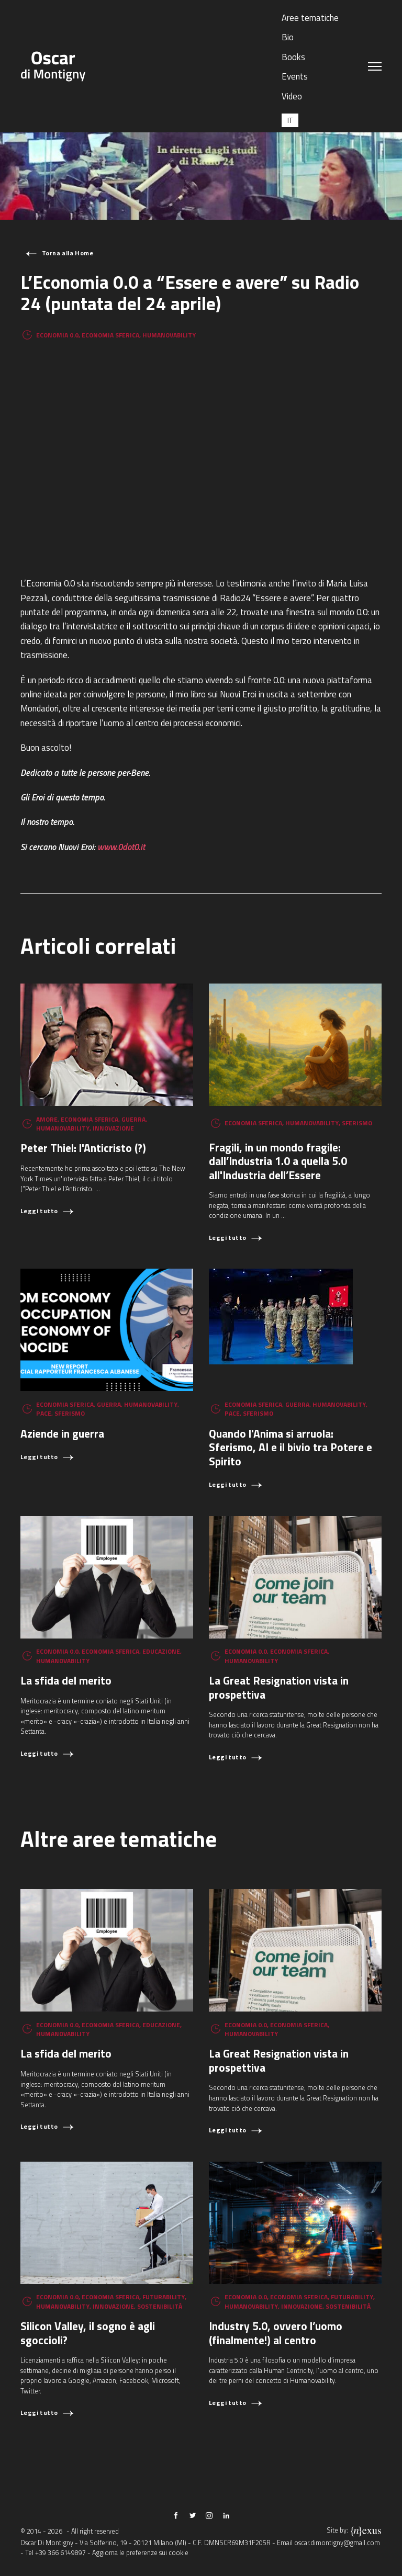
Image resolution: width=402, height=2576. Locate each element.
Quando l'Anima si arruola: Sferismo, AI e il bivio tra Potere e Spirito (290, 1447)
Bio (288, 36)
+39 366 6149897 (60, 2553)
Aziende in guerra (62, 1433)
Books (293, 56)
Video (292, 96)
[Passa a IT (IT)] (290, 120)
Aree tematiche (310, 17)
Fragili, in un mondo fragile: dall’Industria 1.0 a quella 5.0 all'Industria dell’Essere (278, 1161)
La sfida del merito (65, 1680)
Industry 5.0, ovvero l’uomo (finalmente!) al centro (275, 2333)
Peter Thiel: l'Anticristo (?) (83, 1147)
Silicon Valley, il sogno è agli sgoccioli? (87, 2333)
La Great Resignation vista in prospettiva (279, 1687)
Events (295, 76)
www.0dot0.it (121, 846)
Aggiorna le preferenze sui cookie (140, 2553)
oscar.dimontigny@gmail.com (337, 2543)
